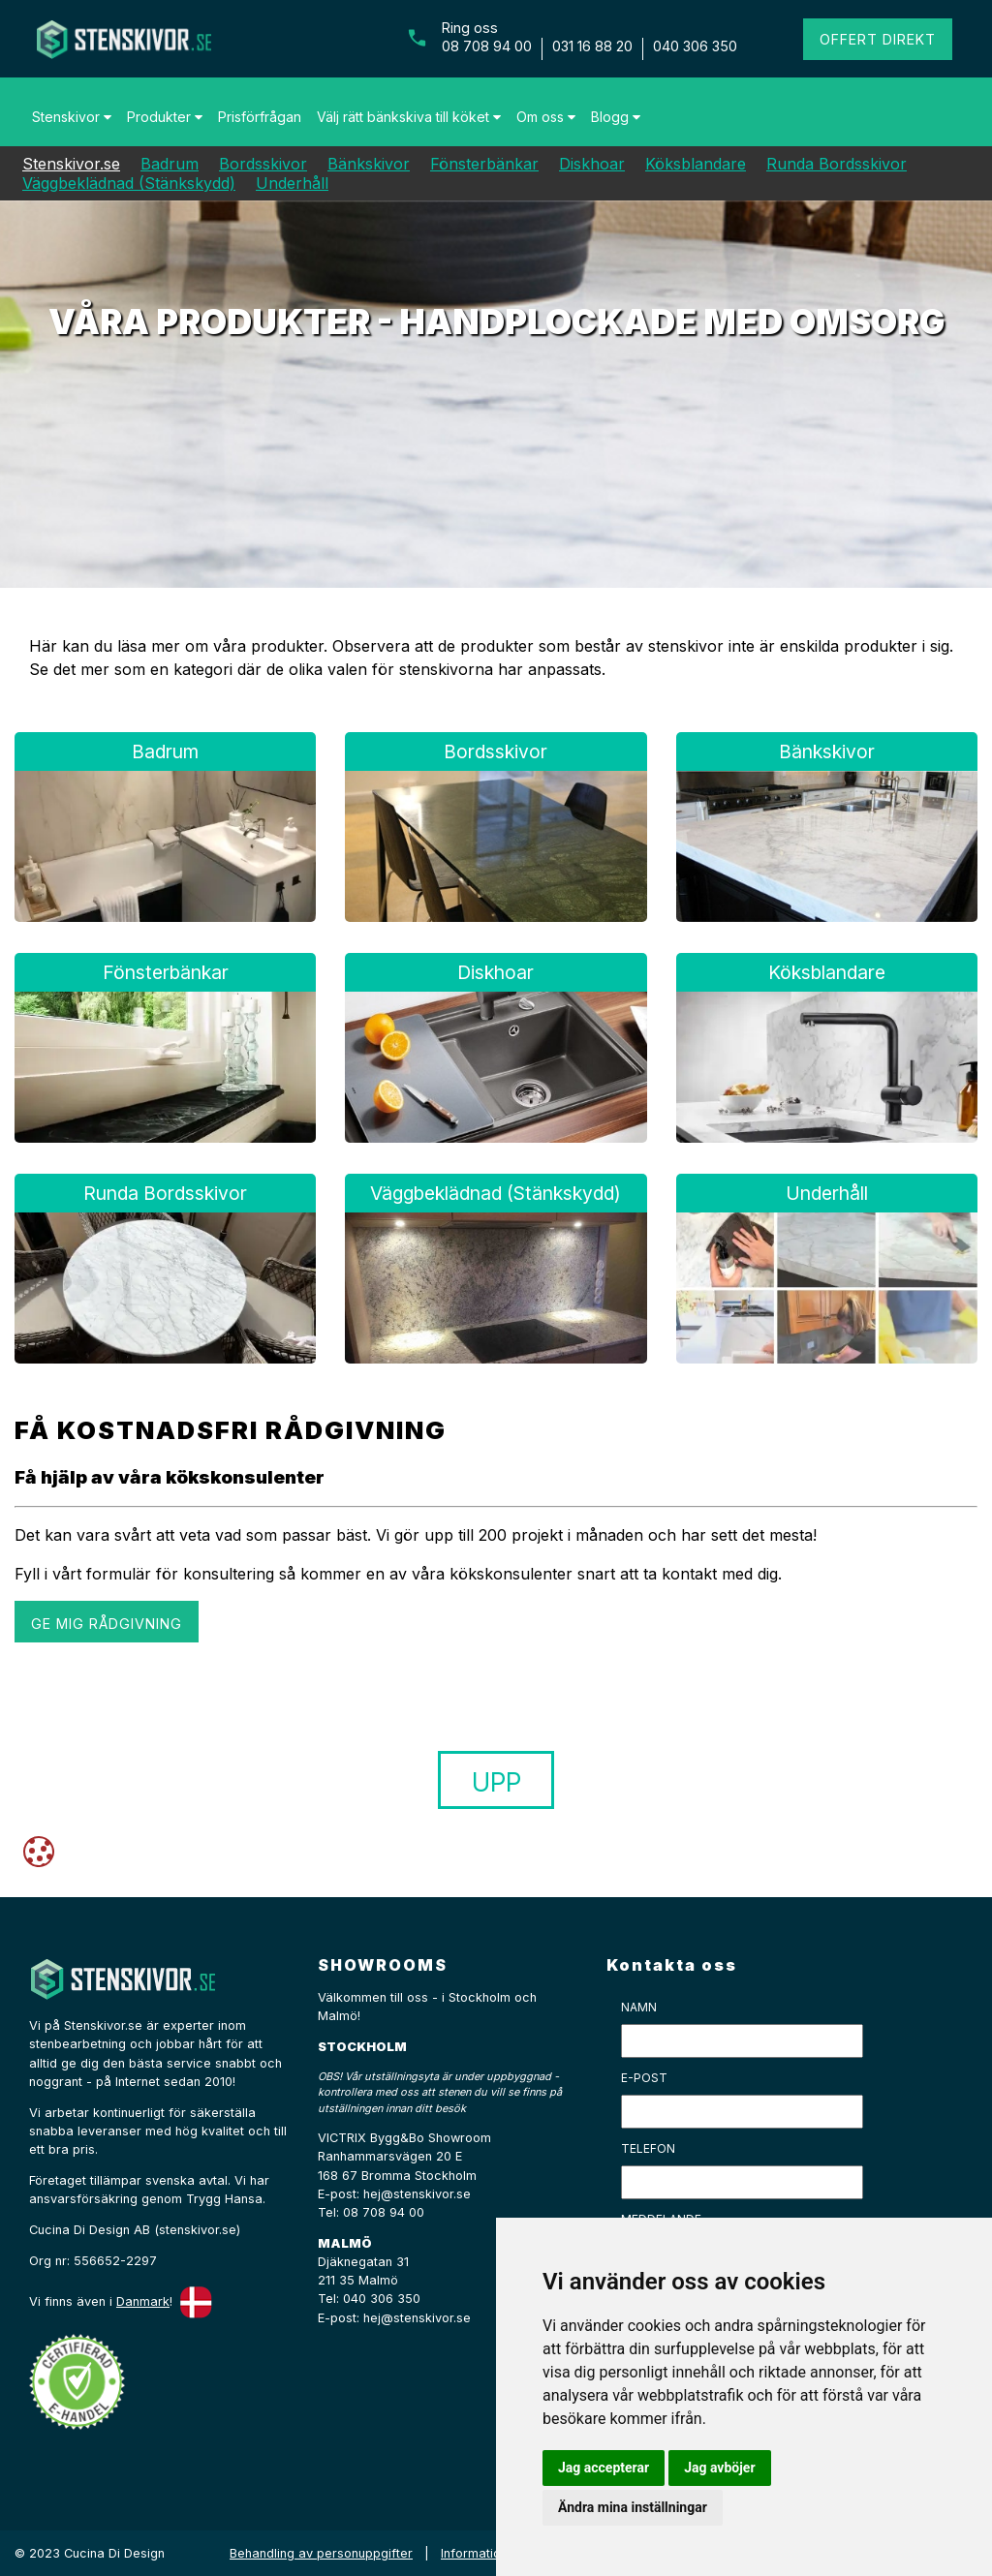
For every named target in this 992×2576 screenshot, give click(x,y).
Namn (639, 2007)
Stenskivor (71, 116)
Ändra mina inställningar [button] (632, 2507)
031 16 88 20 (592, 46)
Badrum (169, 163)
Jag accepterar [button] (603, 2467)
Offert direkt (878, 39)
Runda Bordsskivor (836, 163)
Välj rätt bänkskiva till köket (409, 116)
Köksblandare (695, 163)
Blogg (615, 116)
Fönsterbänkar (484, 163)
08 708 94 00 (487, 46)
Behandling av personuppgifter (321, 2553)
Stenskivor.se (71, 163)
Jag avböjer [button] (719, 2467)
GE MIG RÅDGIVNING (106, 1623)
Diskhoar (592, 163)
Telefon (648, 2148)
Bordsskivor (263, 163)
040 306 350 (695, 46)
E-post (644, 2077)
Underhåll (292, 183)
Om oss (545, 116)
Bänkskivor (368, 163)
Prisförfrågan (259, 116)
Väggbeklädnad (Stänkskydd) (128, 183)
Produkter (164, 116)
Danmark (143, 2301)
